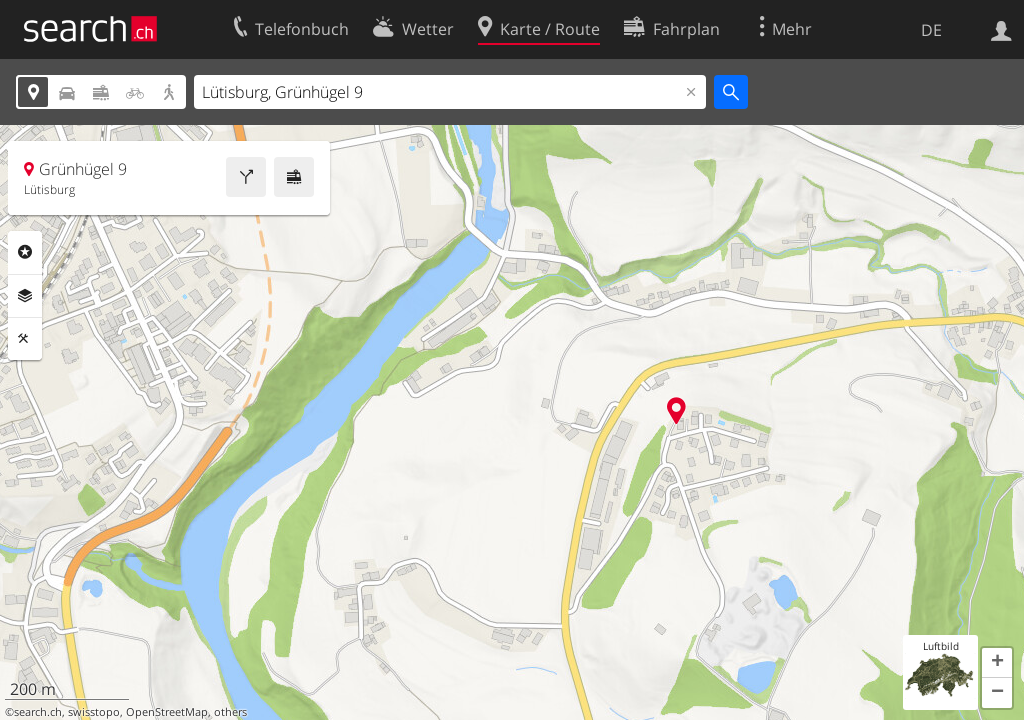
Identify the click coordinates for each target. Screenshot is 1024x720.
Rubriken (25, 252)
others (230, 712)
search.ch (38, 712)
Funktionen (25, 339)
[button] (997, 663)
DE (931, 30)
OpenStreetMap (167, 712)
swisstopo (94, 712)
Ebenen (25, 296)
